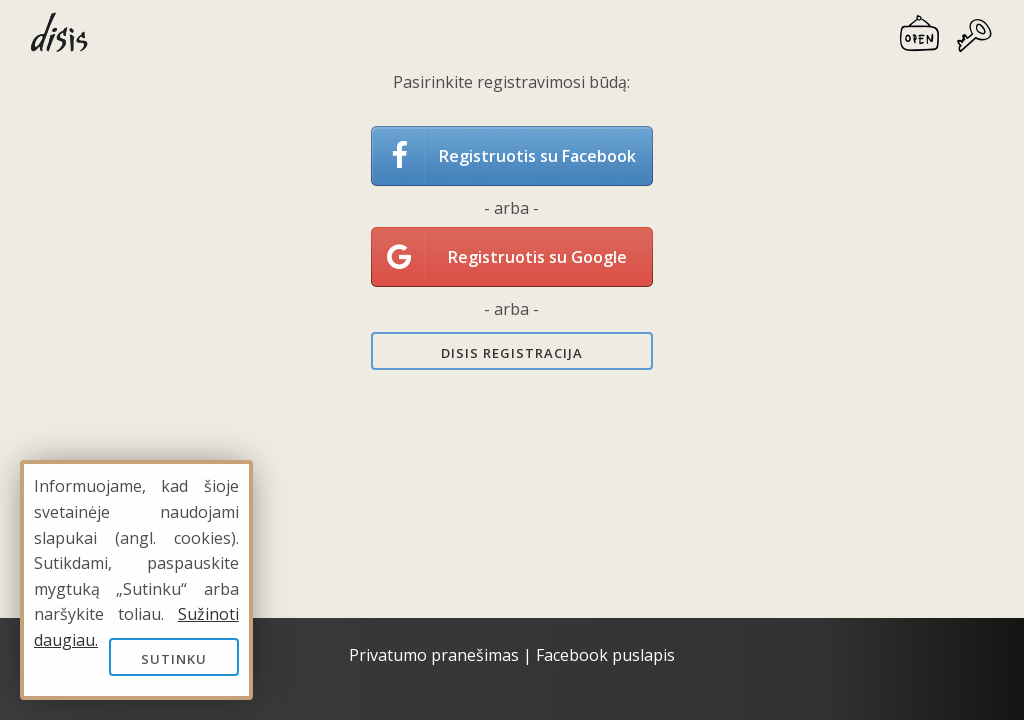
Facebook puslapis (605, 655)
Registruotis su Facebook (537, 156)
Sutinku (174, 659)
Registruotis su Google (537, 257)
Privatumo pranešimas (434, 655)
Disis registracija (512, 353)
